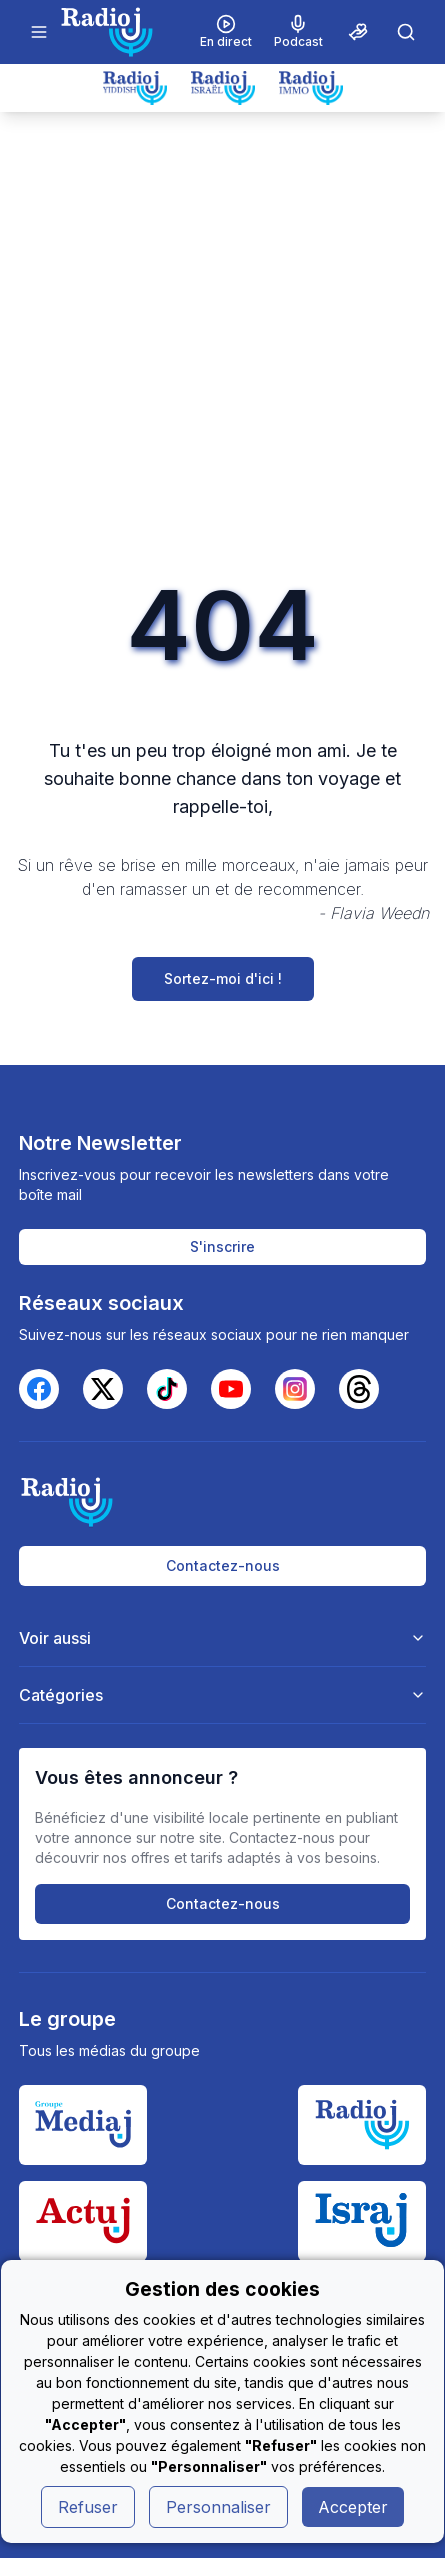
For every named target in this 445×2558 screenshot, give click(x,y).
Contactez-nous (223, 1565)
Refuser (88, 2507)
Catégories (223, 1695)
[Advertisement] (222, 344)
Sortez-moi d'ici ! (223, 978)
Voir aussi (223, 1638)
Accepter (353, 2507)
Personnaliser (218, 2507)
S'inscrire (222, 1246)
